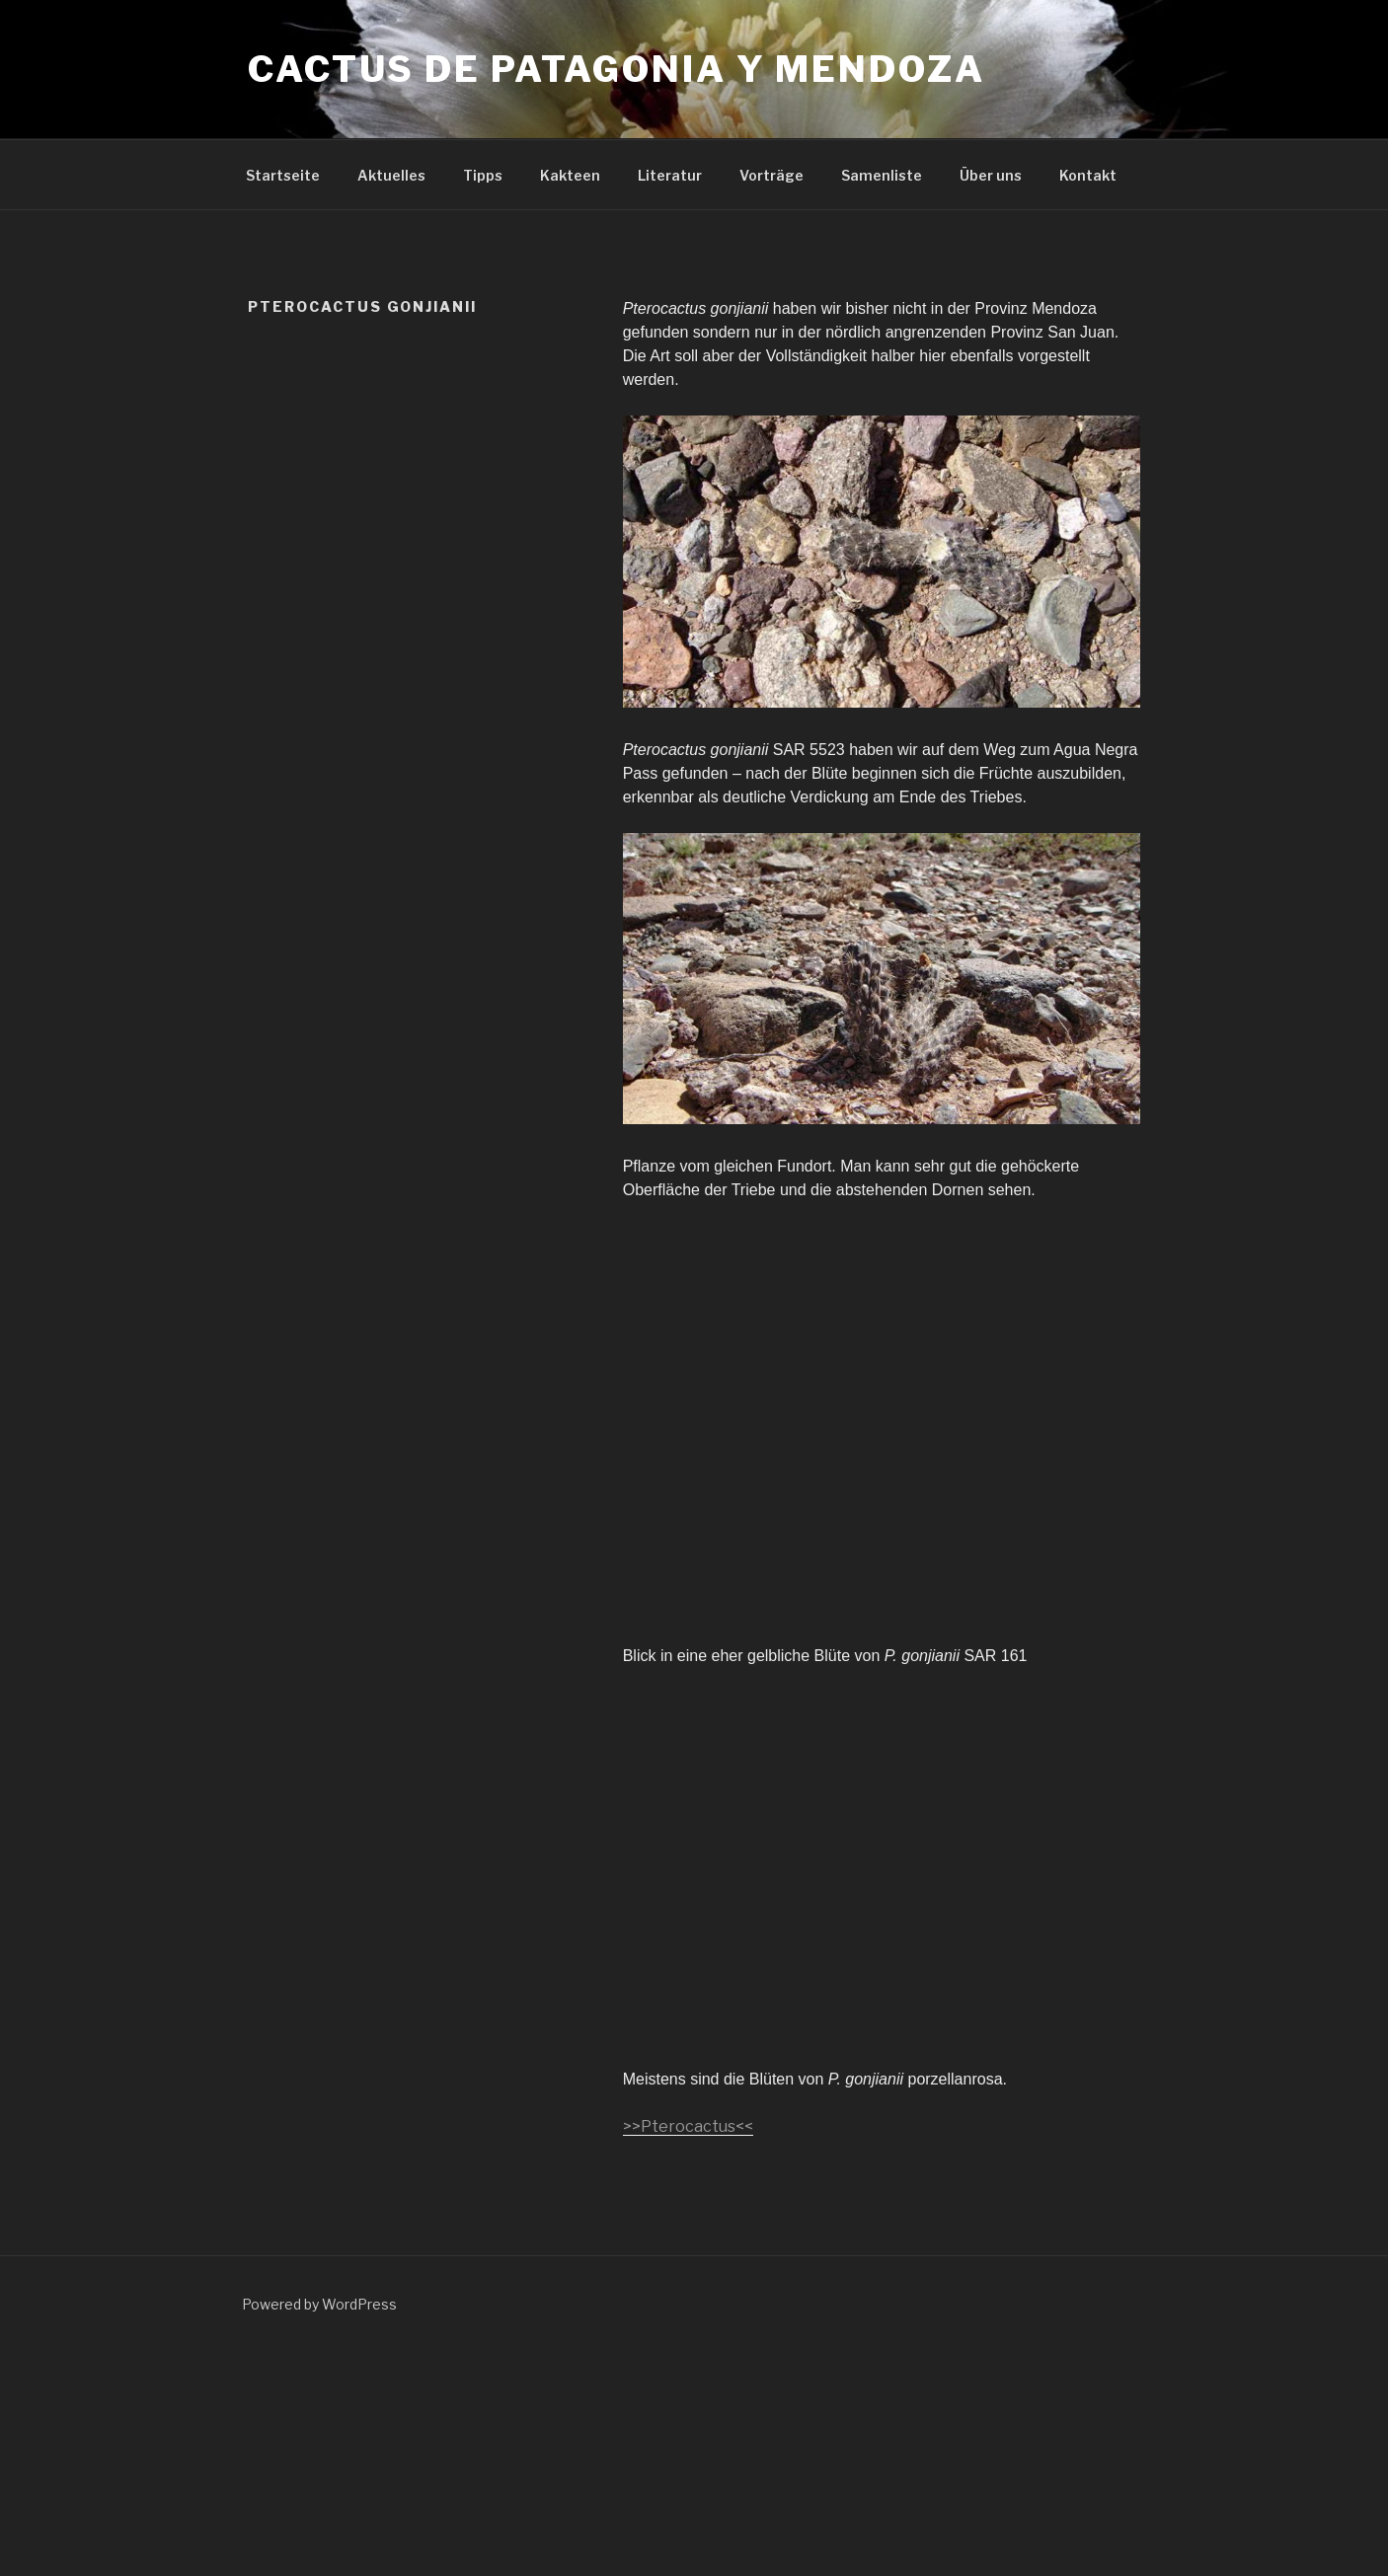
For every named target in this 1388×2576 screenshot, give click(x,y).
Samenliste (881, 175)
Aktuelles (391, 175)
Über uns (991, 175)
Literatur (670, 175)
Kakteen (570, 175)
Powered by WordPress (319, 2304)
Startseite (283, 175)
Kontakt (1088, 175)
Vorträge (771, 175)
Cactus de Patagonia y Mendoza (616, 69)
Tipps (482, 175)
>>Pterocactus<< (688, 2126)
